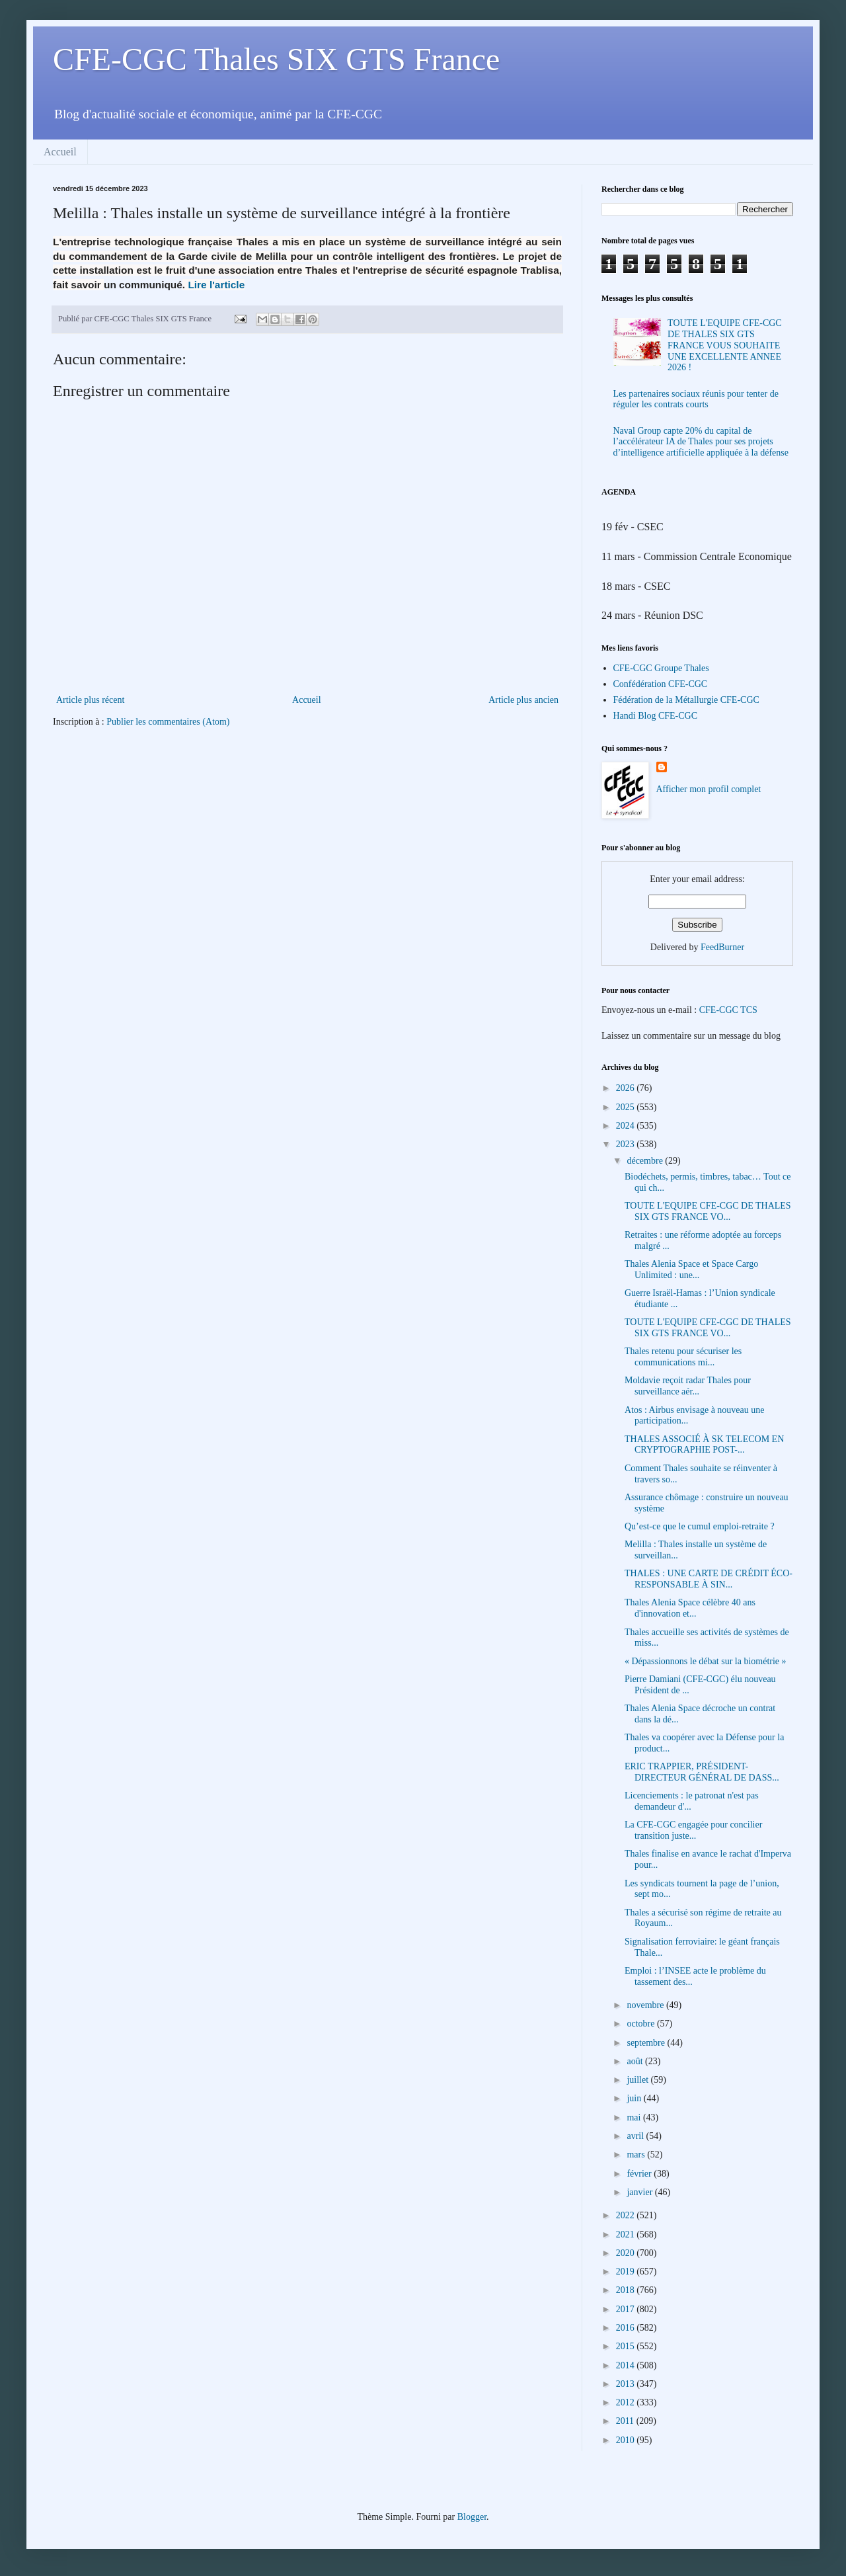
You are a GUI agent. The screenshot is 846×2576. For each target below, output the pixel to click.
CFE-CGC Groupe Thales (661, 668)
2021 (626, 2234)
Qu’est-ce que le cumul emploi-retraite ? (700, 1526)
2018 (626, 2290)
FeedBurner (722, 947)
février (640, 2174)
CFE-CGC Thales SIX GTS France (276, 59)
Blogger (471, 2517)
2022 (626, 2215)
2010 (626, 2440)
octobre (641, 2024)
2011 (626, 2421)
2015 (626, 2346)
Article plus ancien (523, 700)
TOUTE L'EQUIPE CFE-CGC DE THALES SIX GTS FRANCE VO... (708, 1211)
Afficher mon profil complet (708, 789)
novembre (646, 2005)
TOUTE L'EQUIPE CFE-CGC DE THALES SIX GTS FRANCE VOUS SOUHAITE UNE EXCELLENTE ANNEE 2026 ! (725, 345)
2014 (626, 2365)
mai (635, 2117)
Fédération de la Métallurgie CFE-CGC (686, 700)
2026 (626, 1088)
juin (635, 2098)
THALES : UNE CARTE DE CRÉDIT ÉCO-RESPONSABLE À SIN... (708, 1579)
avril (636, 2136)
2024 (626, 1126)
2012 (626, 2402)
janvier (640, 2192)
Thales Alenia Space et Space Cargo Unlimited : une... (691, 1269)
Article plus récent (90, 700)
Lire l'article (216, 284)
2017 (626, 2309)
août (636, 2061)
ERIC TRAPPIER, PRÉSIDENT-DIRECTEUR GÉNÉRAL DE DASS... (702, 1772)
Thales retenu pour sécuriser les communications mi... (683, 1356)
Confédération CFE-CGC (660, 684)
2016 (626, 2328)
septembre (647, 2043)
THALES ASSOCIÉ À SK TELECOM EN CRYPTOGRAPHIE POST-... (704, 1444)
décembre (646, 1161)
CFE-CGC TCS (728, 1010)
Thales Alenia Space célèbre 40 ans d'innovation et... (690, 1608)
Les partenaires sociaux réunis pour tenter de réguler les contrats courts (696, 399)
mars (637, 2154)
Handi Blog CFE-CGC (655, 716)
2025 (626, 1107)
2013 (626, 2384)
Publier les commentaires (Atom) (167, 722)
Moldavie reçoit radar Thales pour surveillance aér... (688, 1385)
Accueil (60, 151)
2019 (626, 2271)
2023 (626, 1144)
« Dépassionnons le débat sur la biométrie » (706, 1661)
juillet (638, 2080)
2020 (626, 2253)
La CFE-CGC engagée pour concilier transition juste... (693, 1830)
